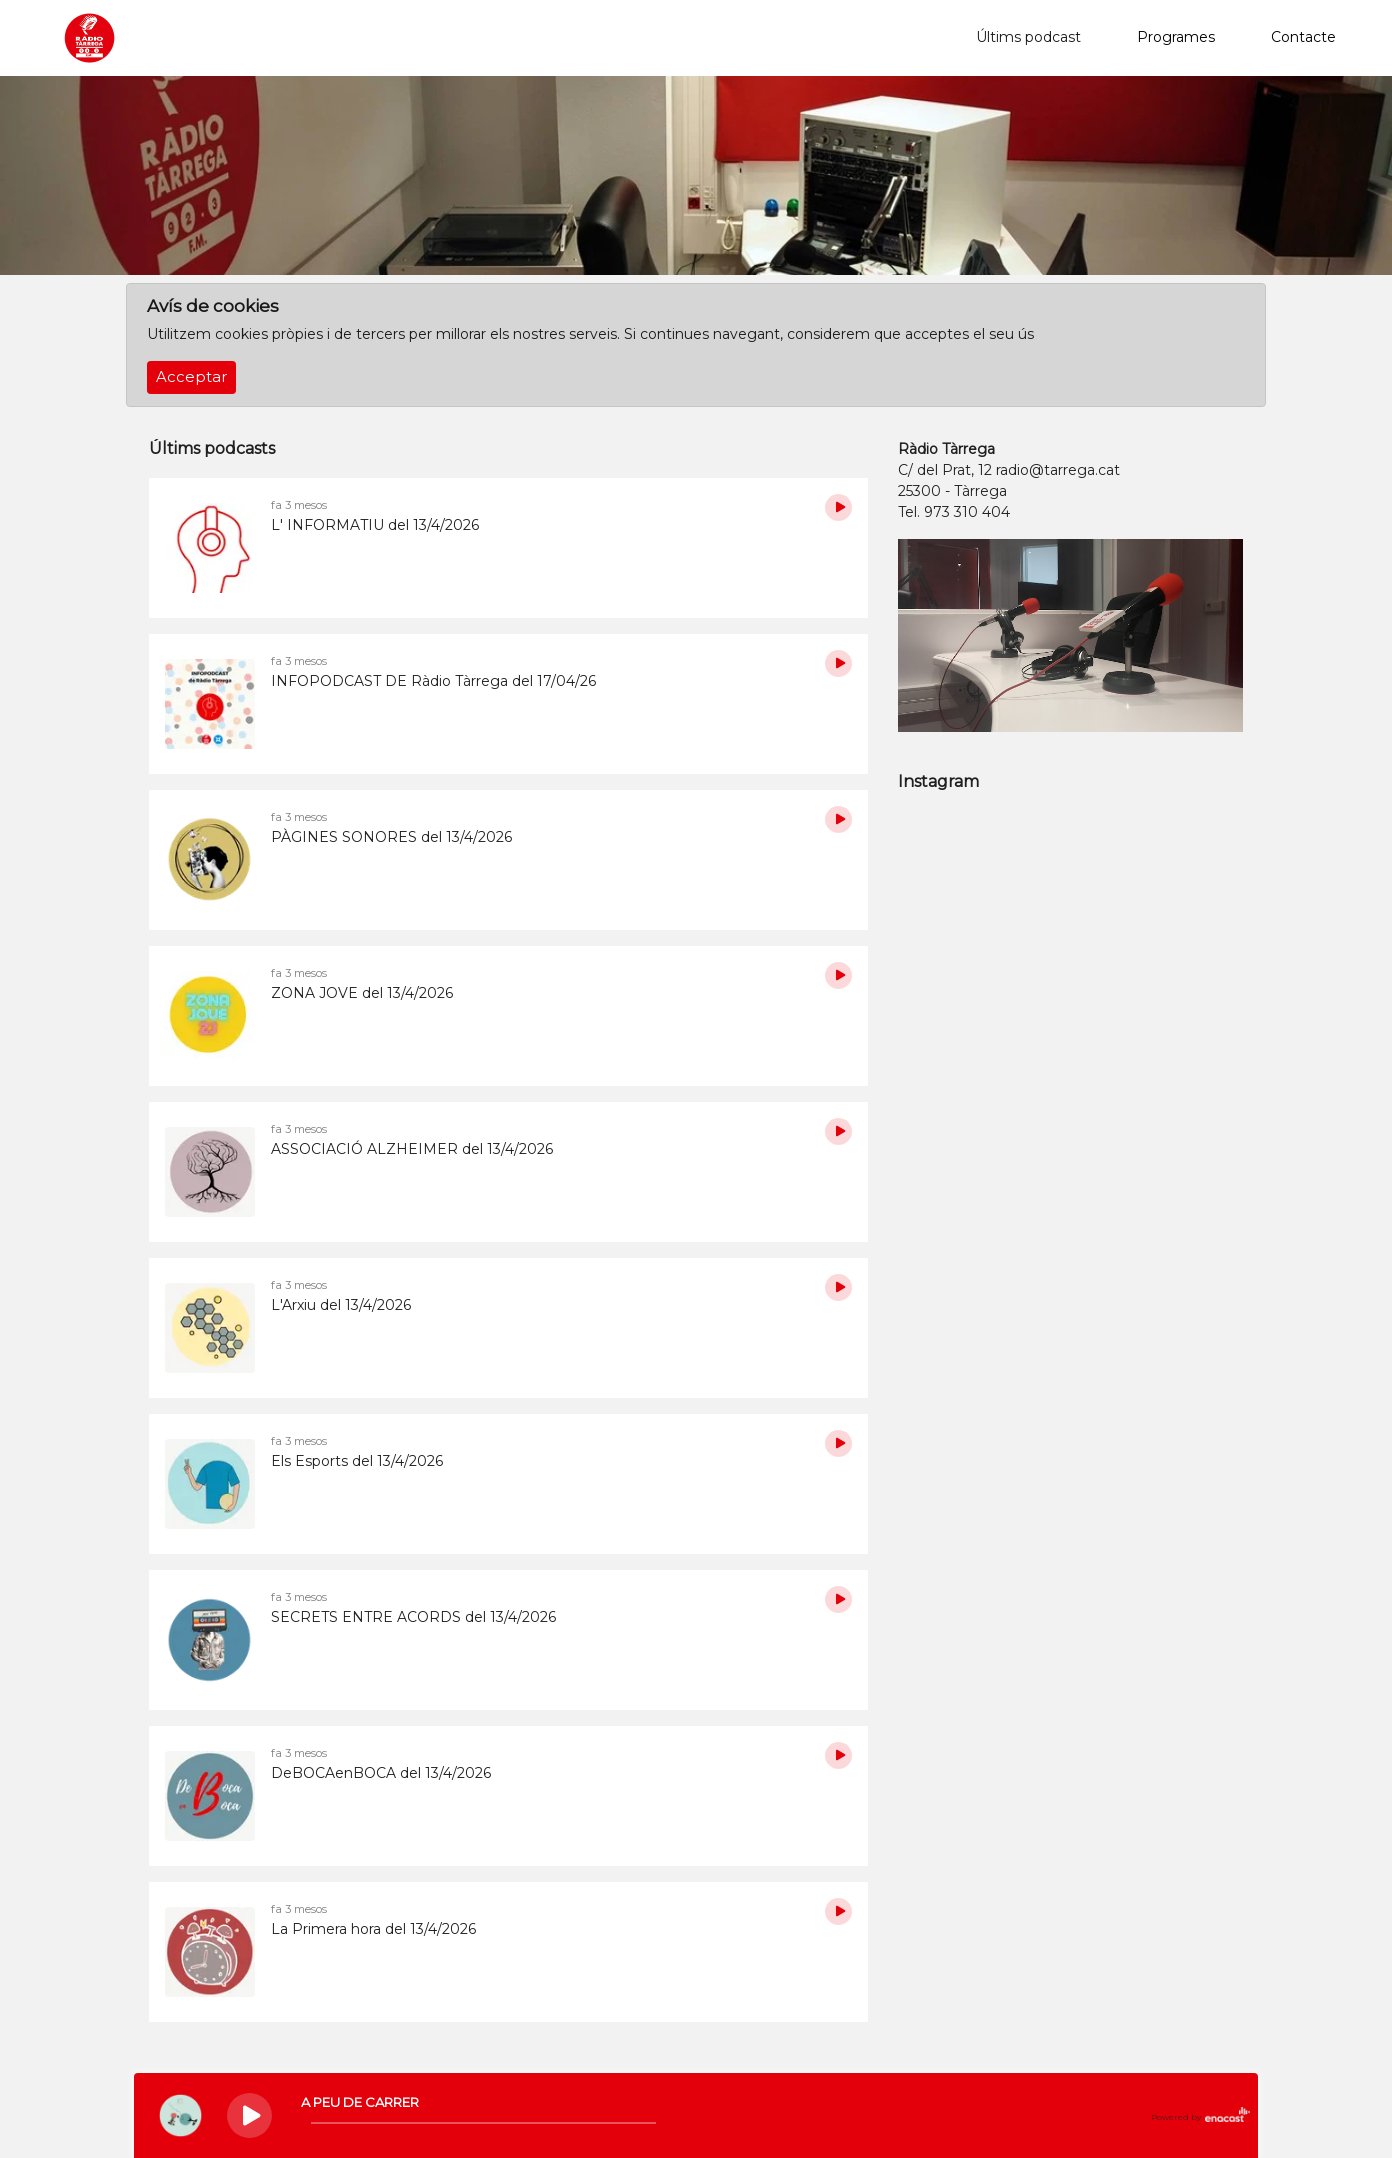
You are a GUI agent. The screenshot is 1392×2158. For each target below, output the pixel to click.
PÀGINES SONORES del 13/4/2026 (391, 837)
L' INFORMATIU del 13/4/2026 (375, 525)
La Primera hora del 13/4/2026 (373, 1929)
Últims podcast (1028, 37)
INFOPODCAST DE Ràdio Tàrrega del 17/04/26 (433, 681)
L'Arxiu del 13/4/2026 (341, 1305)
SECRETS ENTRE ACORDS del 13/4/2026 (413, 1617)
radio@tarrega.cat (1058, 470)
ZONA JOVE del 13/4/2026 (362, 993)
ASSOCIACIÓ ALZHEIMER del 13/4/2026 (412, 1149)
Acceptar (191, 377)
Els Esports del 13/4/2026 (357, 1461)
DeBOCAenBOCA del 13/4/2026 (381, 1773)
